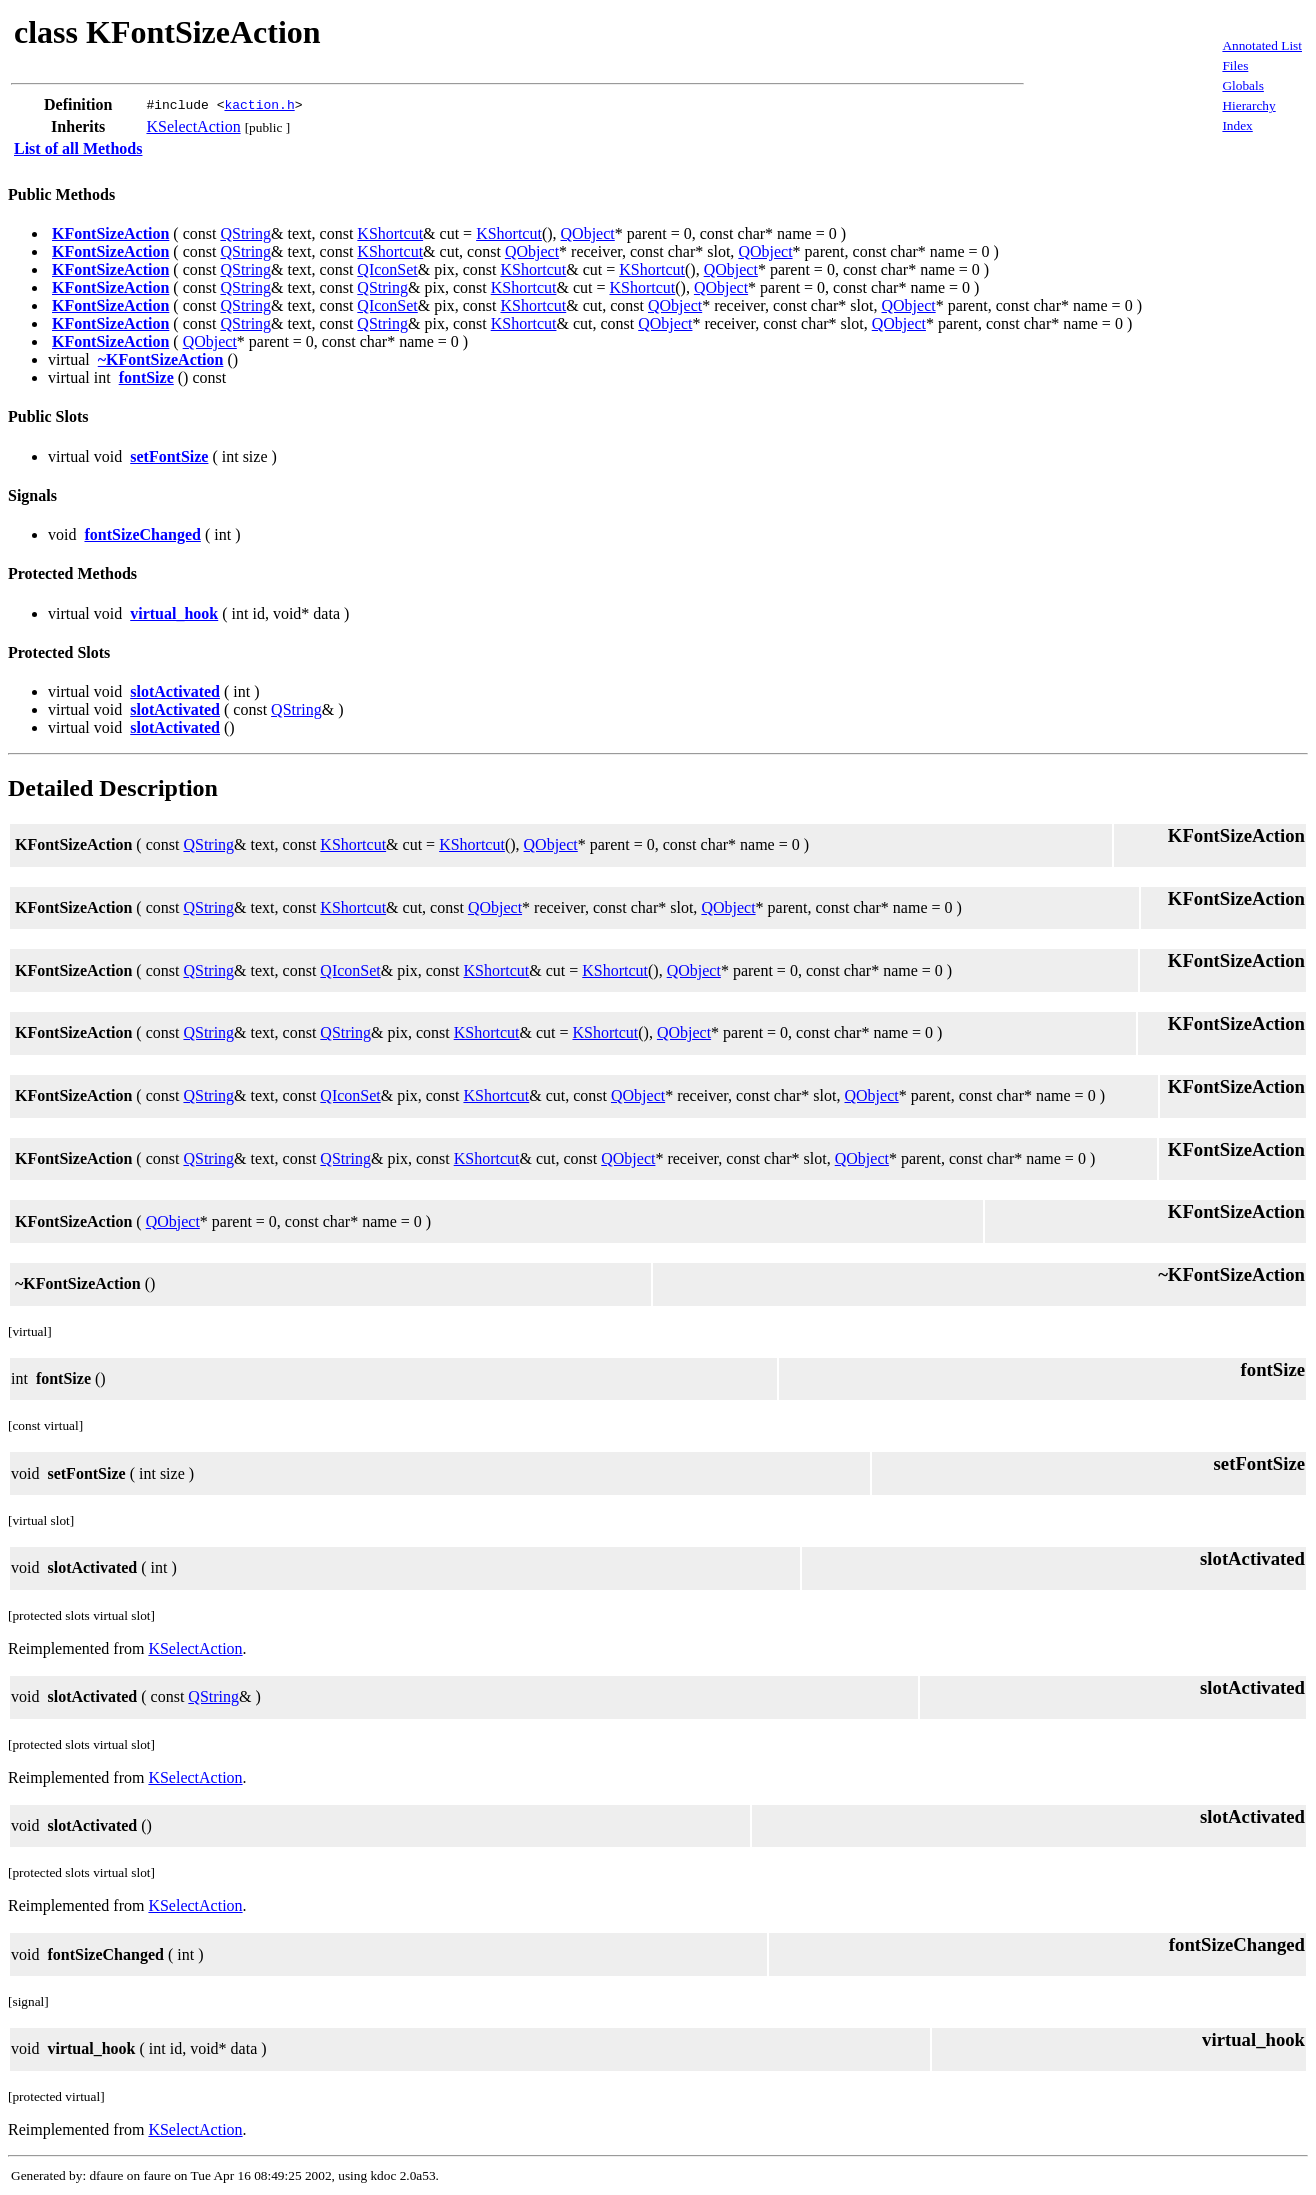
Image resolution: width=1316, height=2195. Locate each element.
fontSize (146, 377)
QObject (588, 233)
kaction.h (259, 105)
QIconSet (387, 269)
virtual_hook (174, 613)
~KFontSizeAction (161, 359)
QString (245, 233)
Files (1235, 65)
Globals (1242, 85)
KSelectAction (193, 126)
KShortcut (390, 233)
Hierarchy (1248, 105)
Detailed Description (113, 788)
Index (1237, 125)
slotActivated (175, 691)
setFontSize (169, 456)
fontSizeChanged (142, 534)
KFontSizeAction (110, 233)
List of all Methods (78, 148)
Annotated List (1262, 45)
